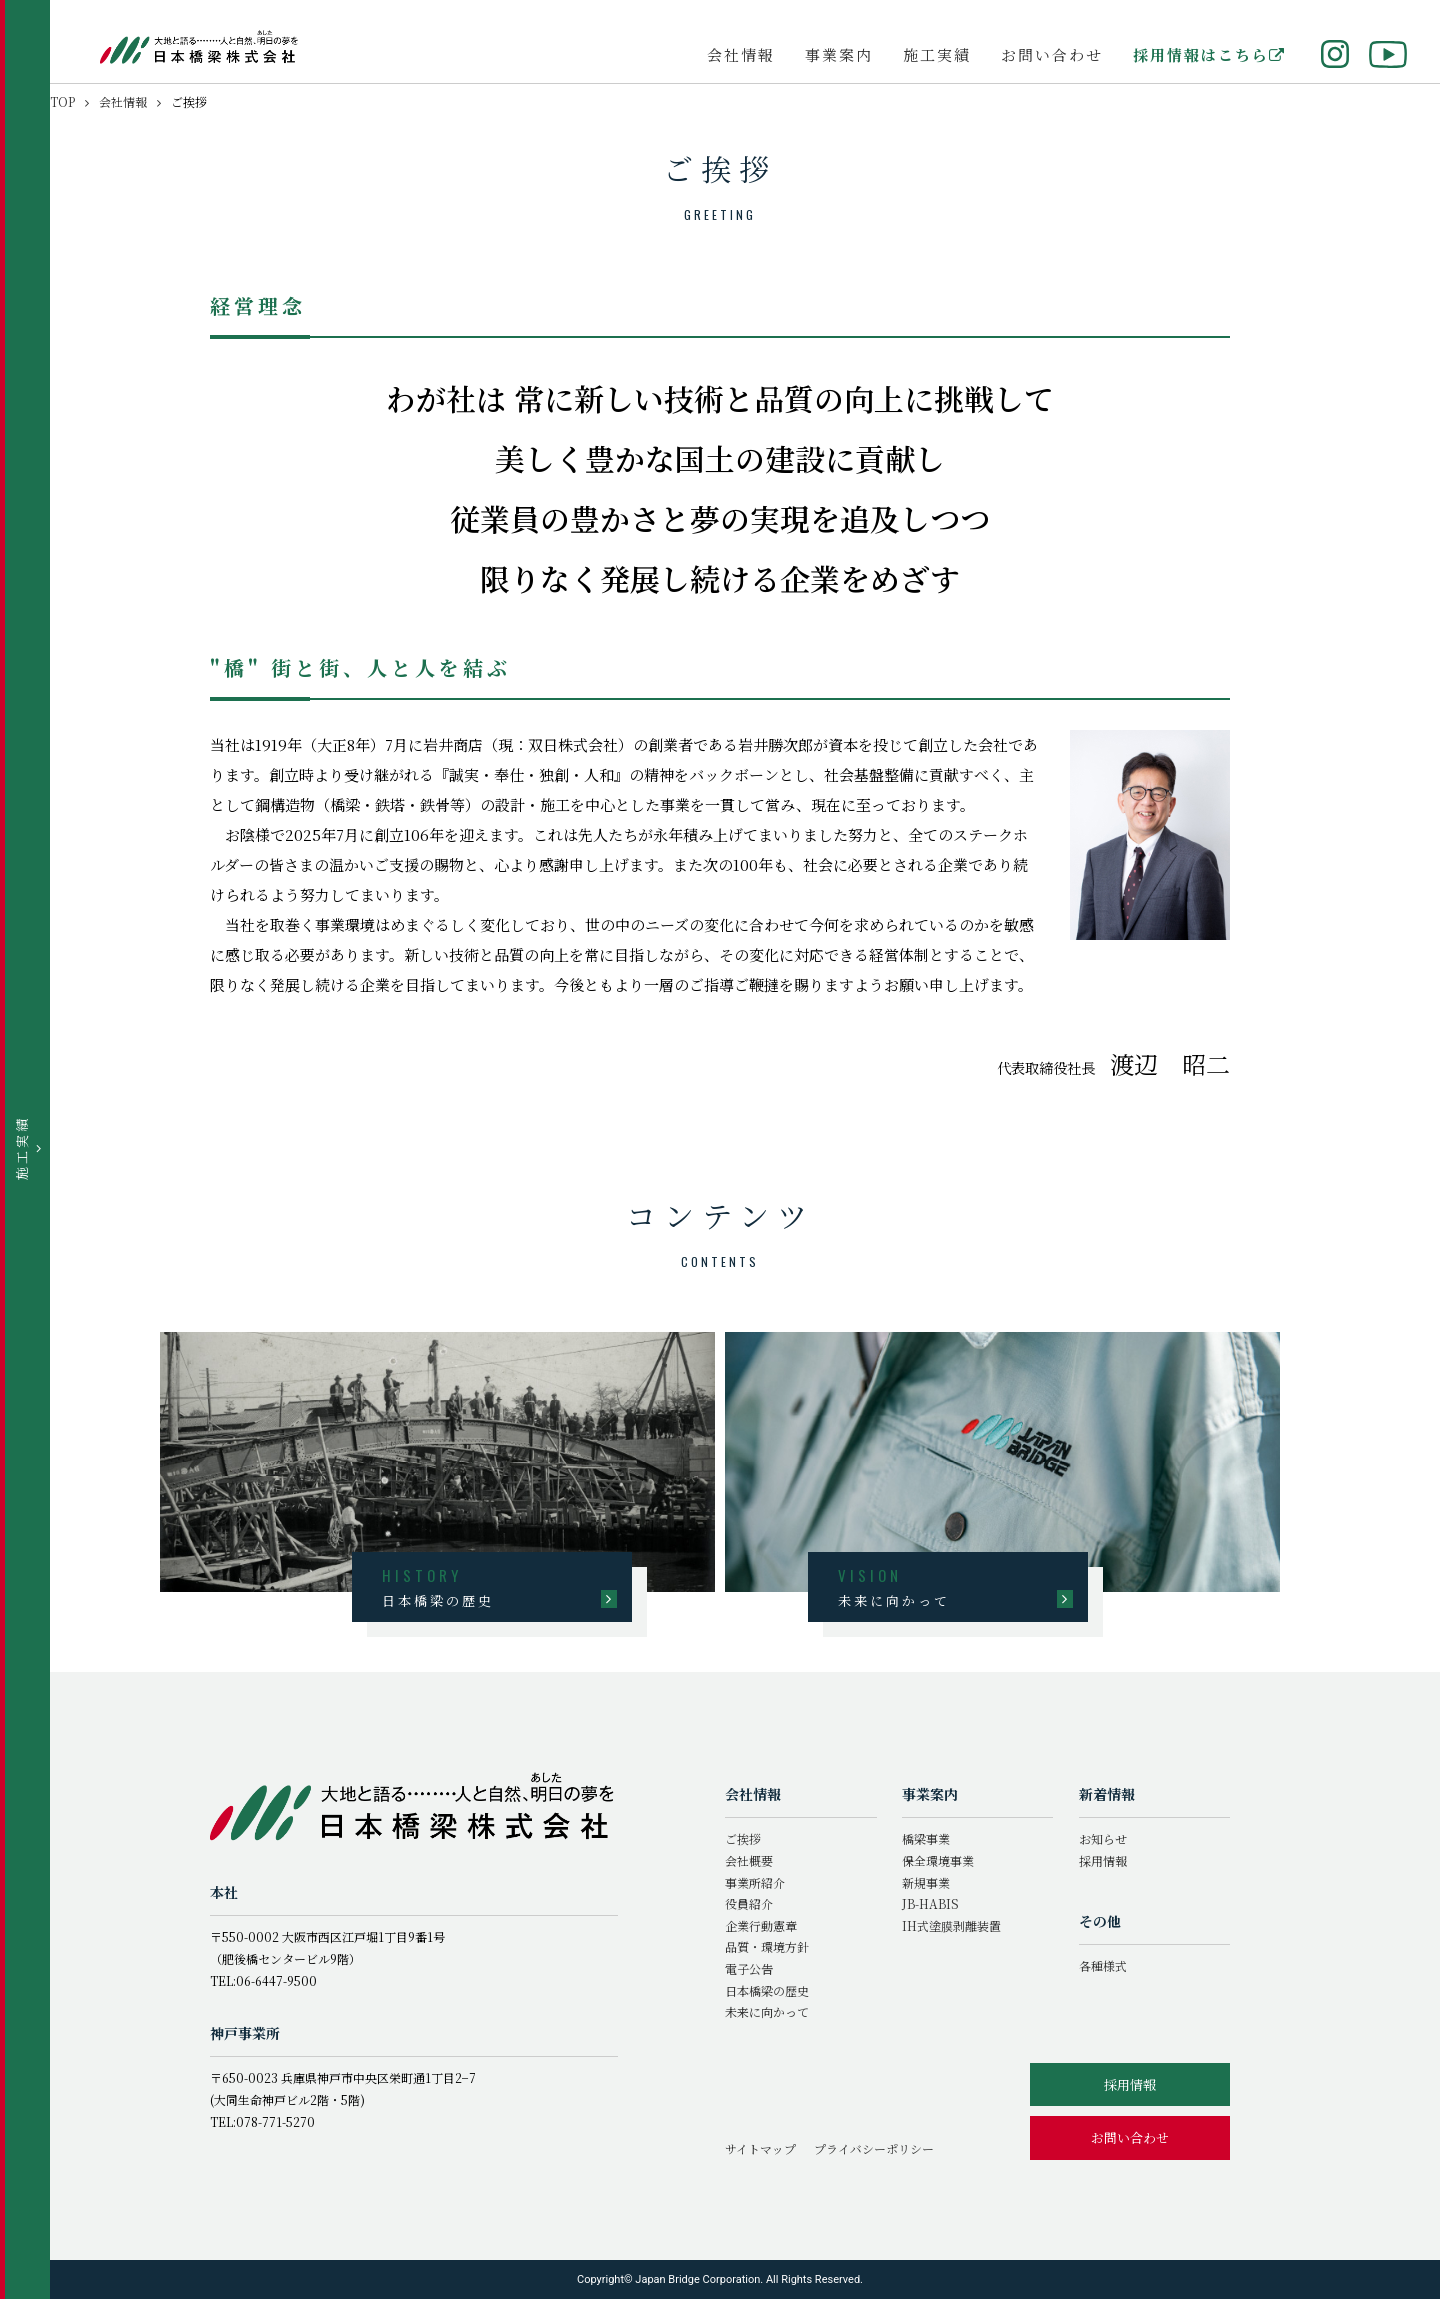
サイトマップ (760, 2148)
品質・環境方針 (767, 1946)
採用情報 (1103, 1860)
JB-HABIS (930, 1903)
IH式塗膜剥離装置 (951, 1925)
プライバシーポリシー (874, 2148)
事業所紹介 (755, 1882)
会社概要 (749, 1860)
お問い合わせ (1052, 54)
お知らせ (1103, 1838)
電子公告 (749, 1968)
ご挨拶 (743, 1838)
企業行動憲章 (761, 1925)
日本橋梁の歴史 (767, 1990)
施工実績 (937, 54)
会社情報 (741, 54)
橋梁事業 (926, 1838)
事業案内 (839, 54)
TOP (62, 101)
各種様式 (1103, 1965)
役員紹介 (749, 1903)
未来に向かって (767, 2011)
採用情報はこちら (1209, 54)
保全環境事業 (938, 1860)
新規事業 (926, 1882)
